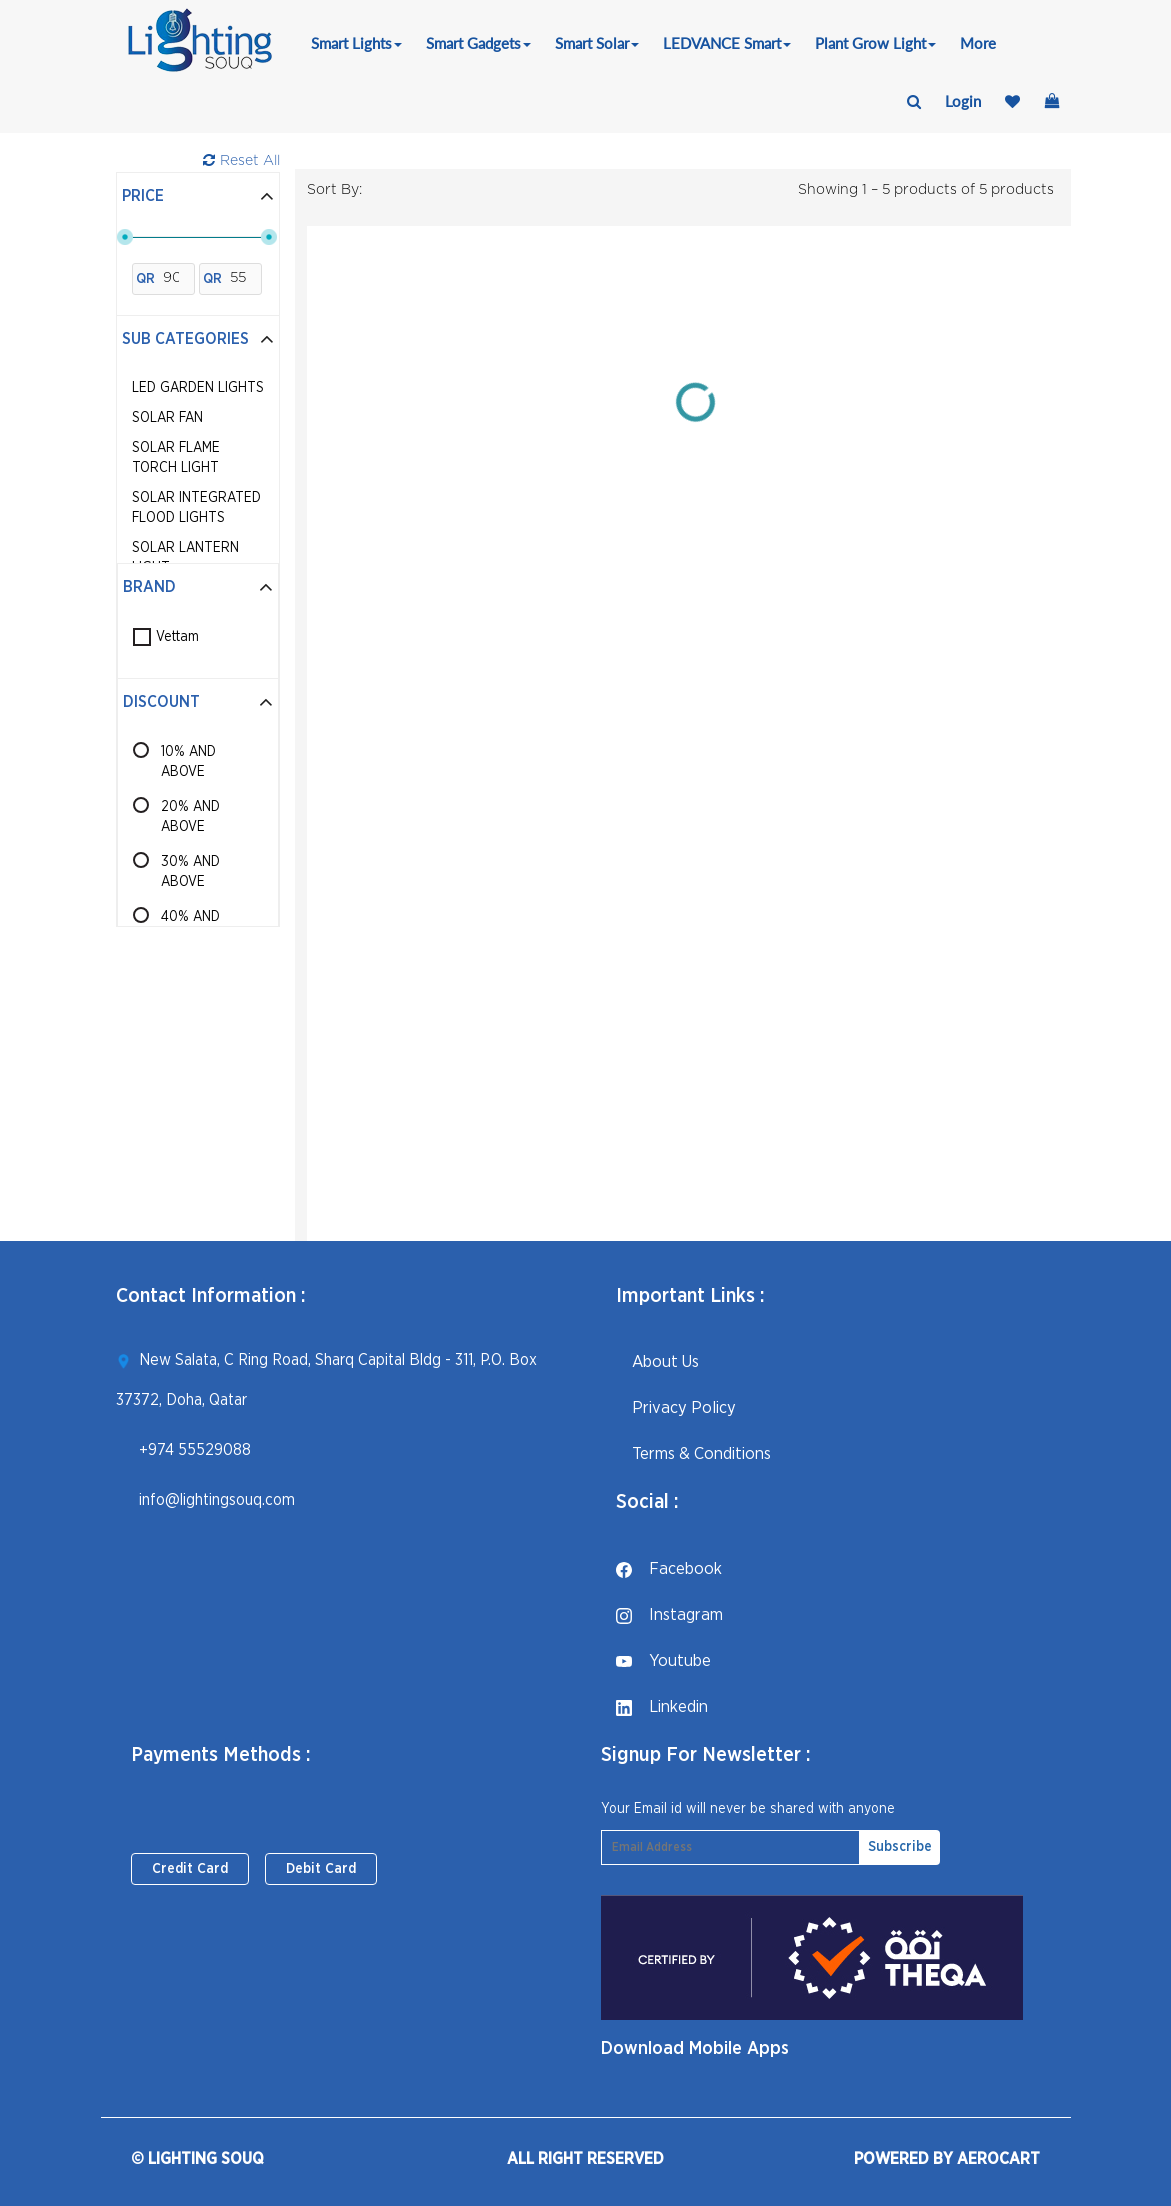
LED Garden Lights (198, 388)
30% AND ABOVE (190, 872)
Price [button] (198, 196)
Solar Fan (167, 418)
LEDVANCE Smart (727, 43)
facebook (669, 1568)
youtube (663, 1660)
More (978, 43)
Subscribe (900, 1847)
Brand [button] (198, 587)
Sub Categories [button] (198, 339)
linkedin (662, 1706)
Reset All (241, 160)
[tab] (198, 197)
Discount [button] (198, 702)
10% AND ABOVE (188, 762)
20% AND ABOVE (190, 817)
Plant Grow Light (875, 43)
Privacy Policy (676, 1407)
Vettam (177, 637)
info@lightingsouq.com (217, 1500)
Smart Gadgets (478, 43)
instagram (669, 1614)
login (963, 101)
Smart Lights (356, 43)
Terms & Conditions (693, 1453)
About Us (657, 1361)
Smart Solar (597, 43)
